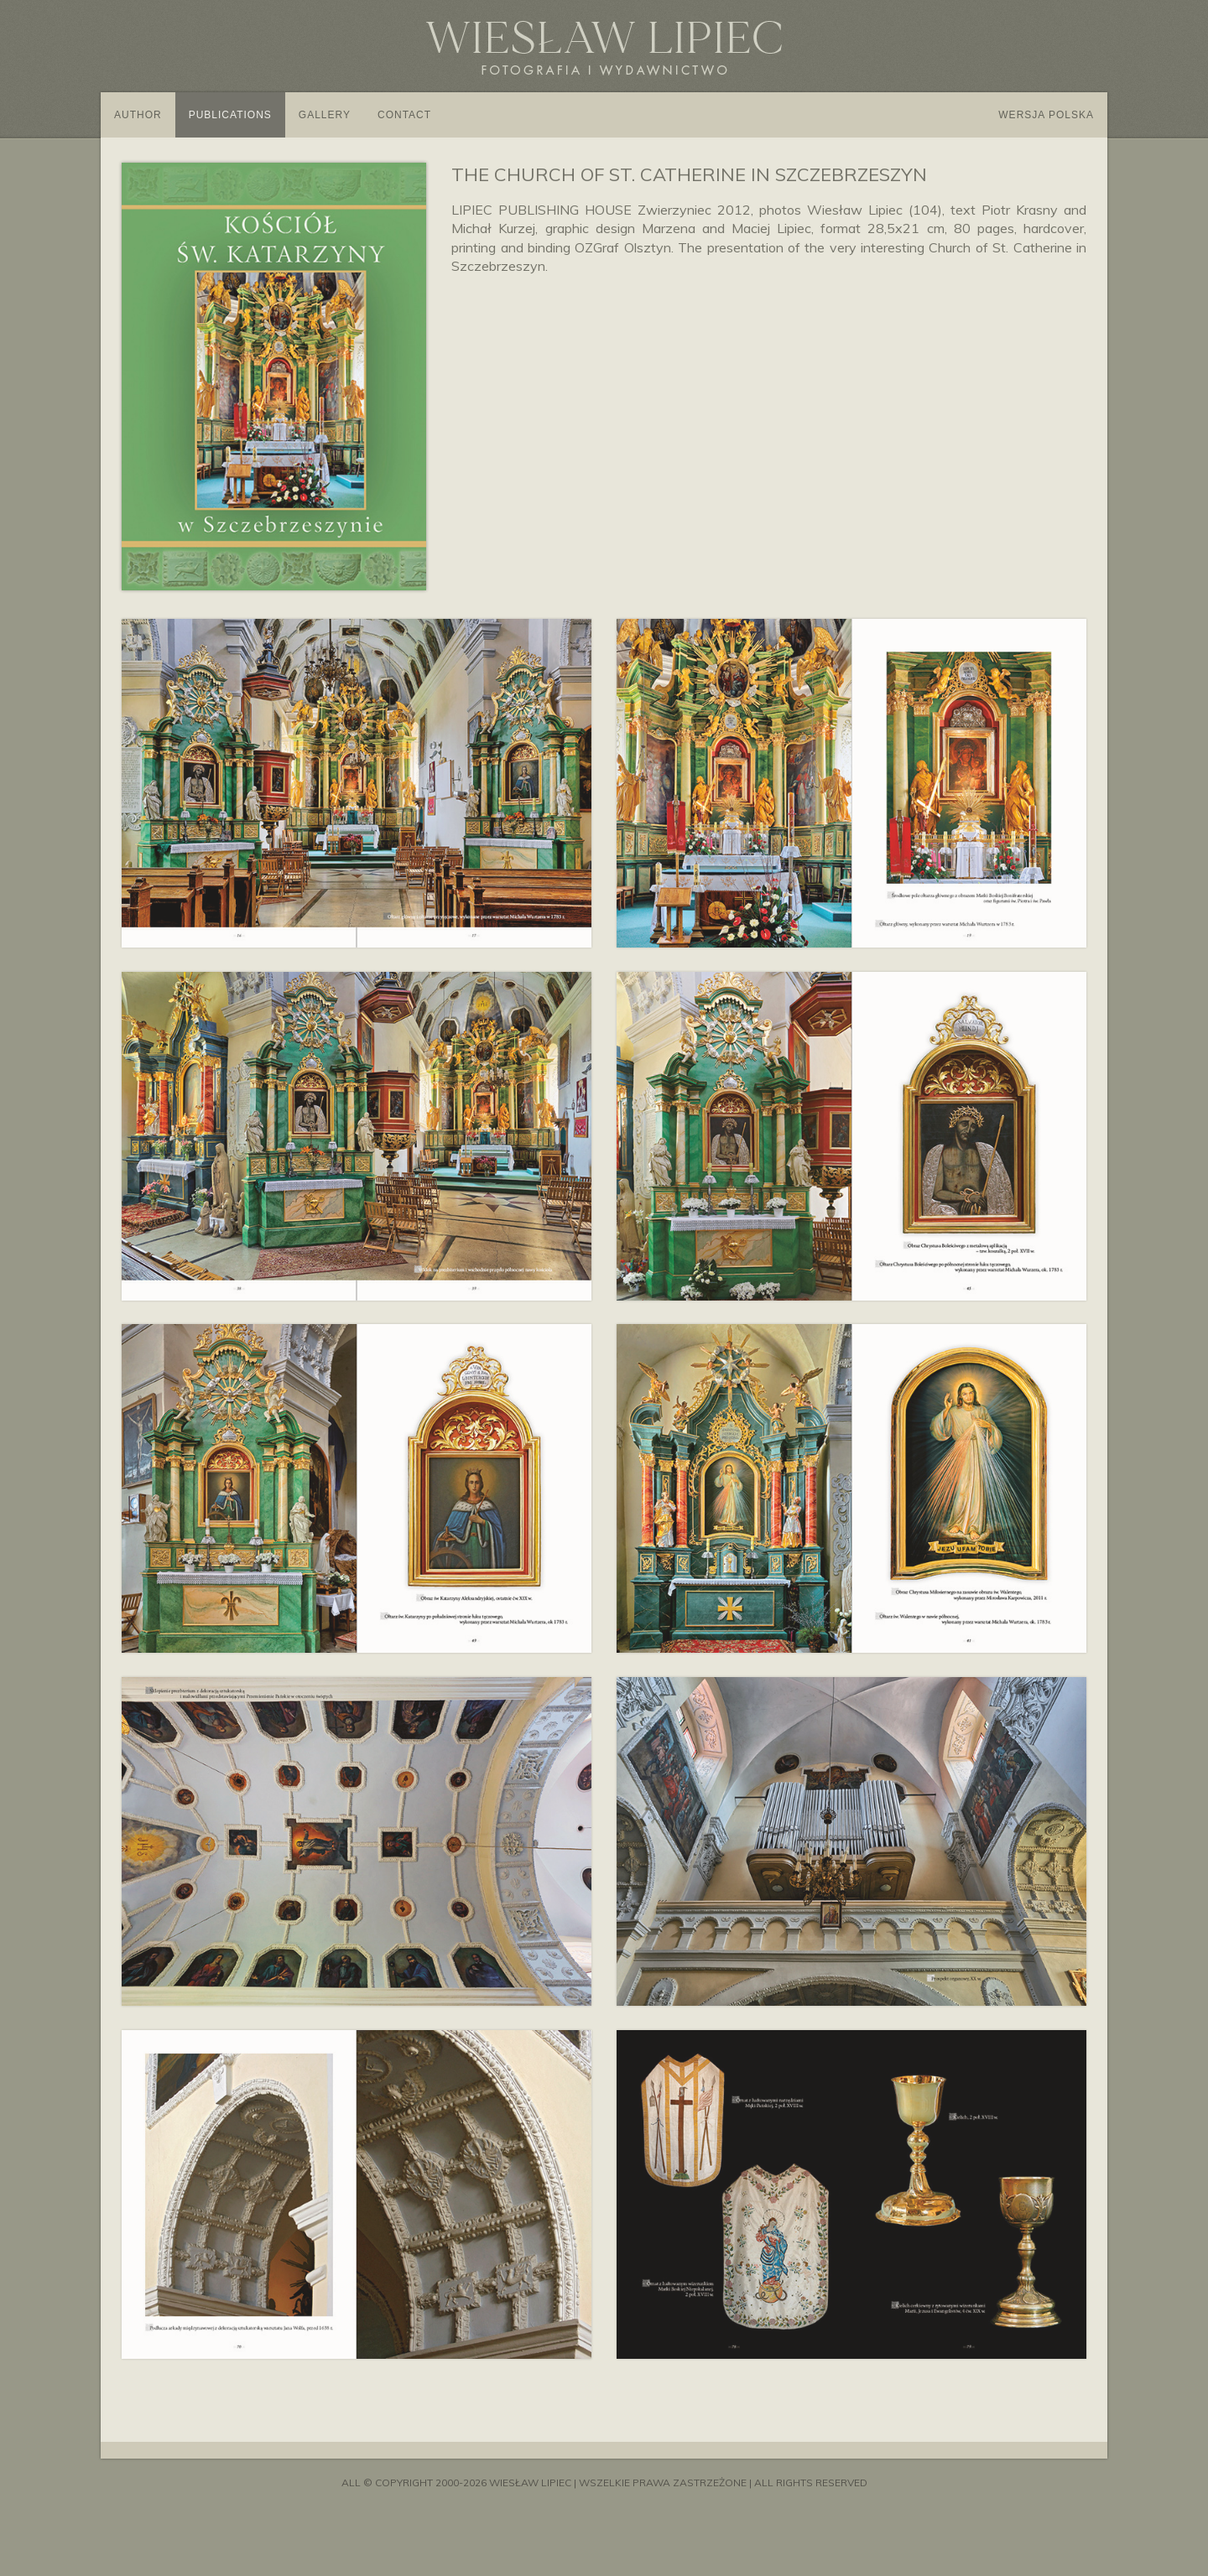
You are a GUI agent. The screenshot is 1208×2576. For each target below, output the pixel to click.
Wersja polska (1046, 115)
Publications (230, 115)
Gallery (325, 115)
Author (138, 115)
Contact (404, 115)
